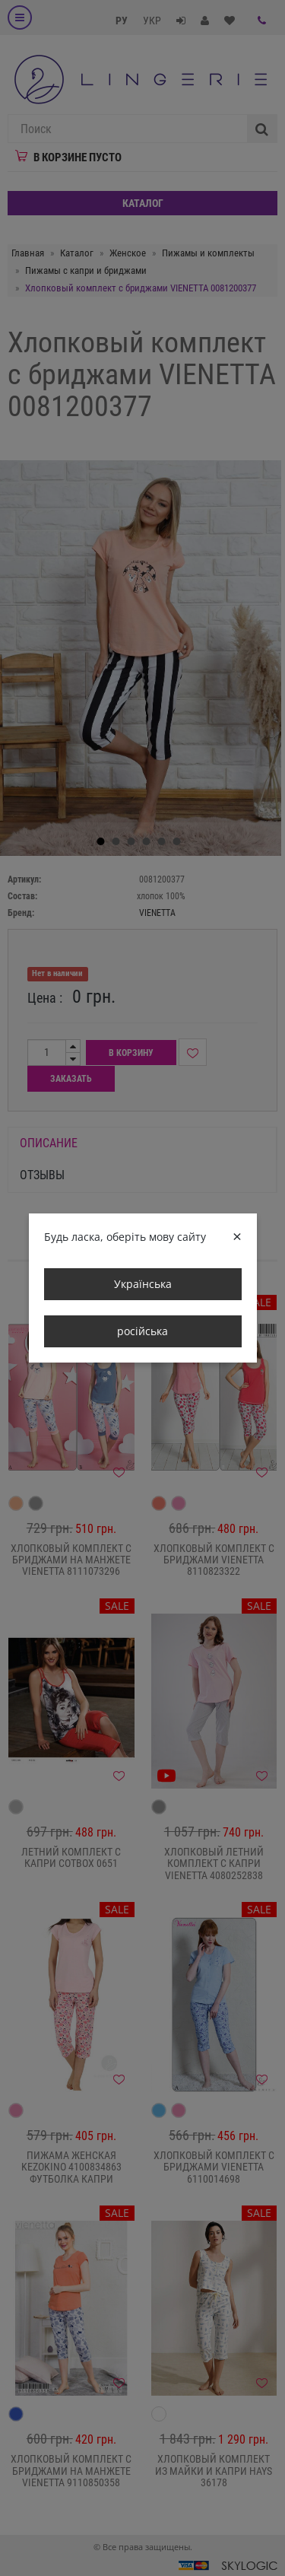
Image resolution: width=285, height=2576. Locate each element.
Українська (143, 1284)
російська (142, 1331)
